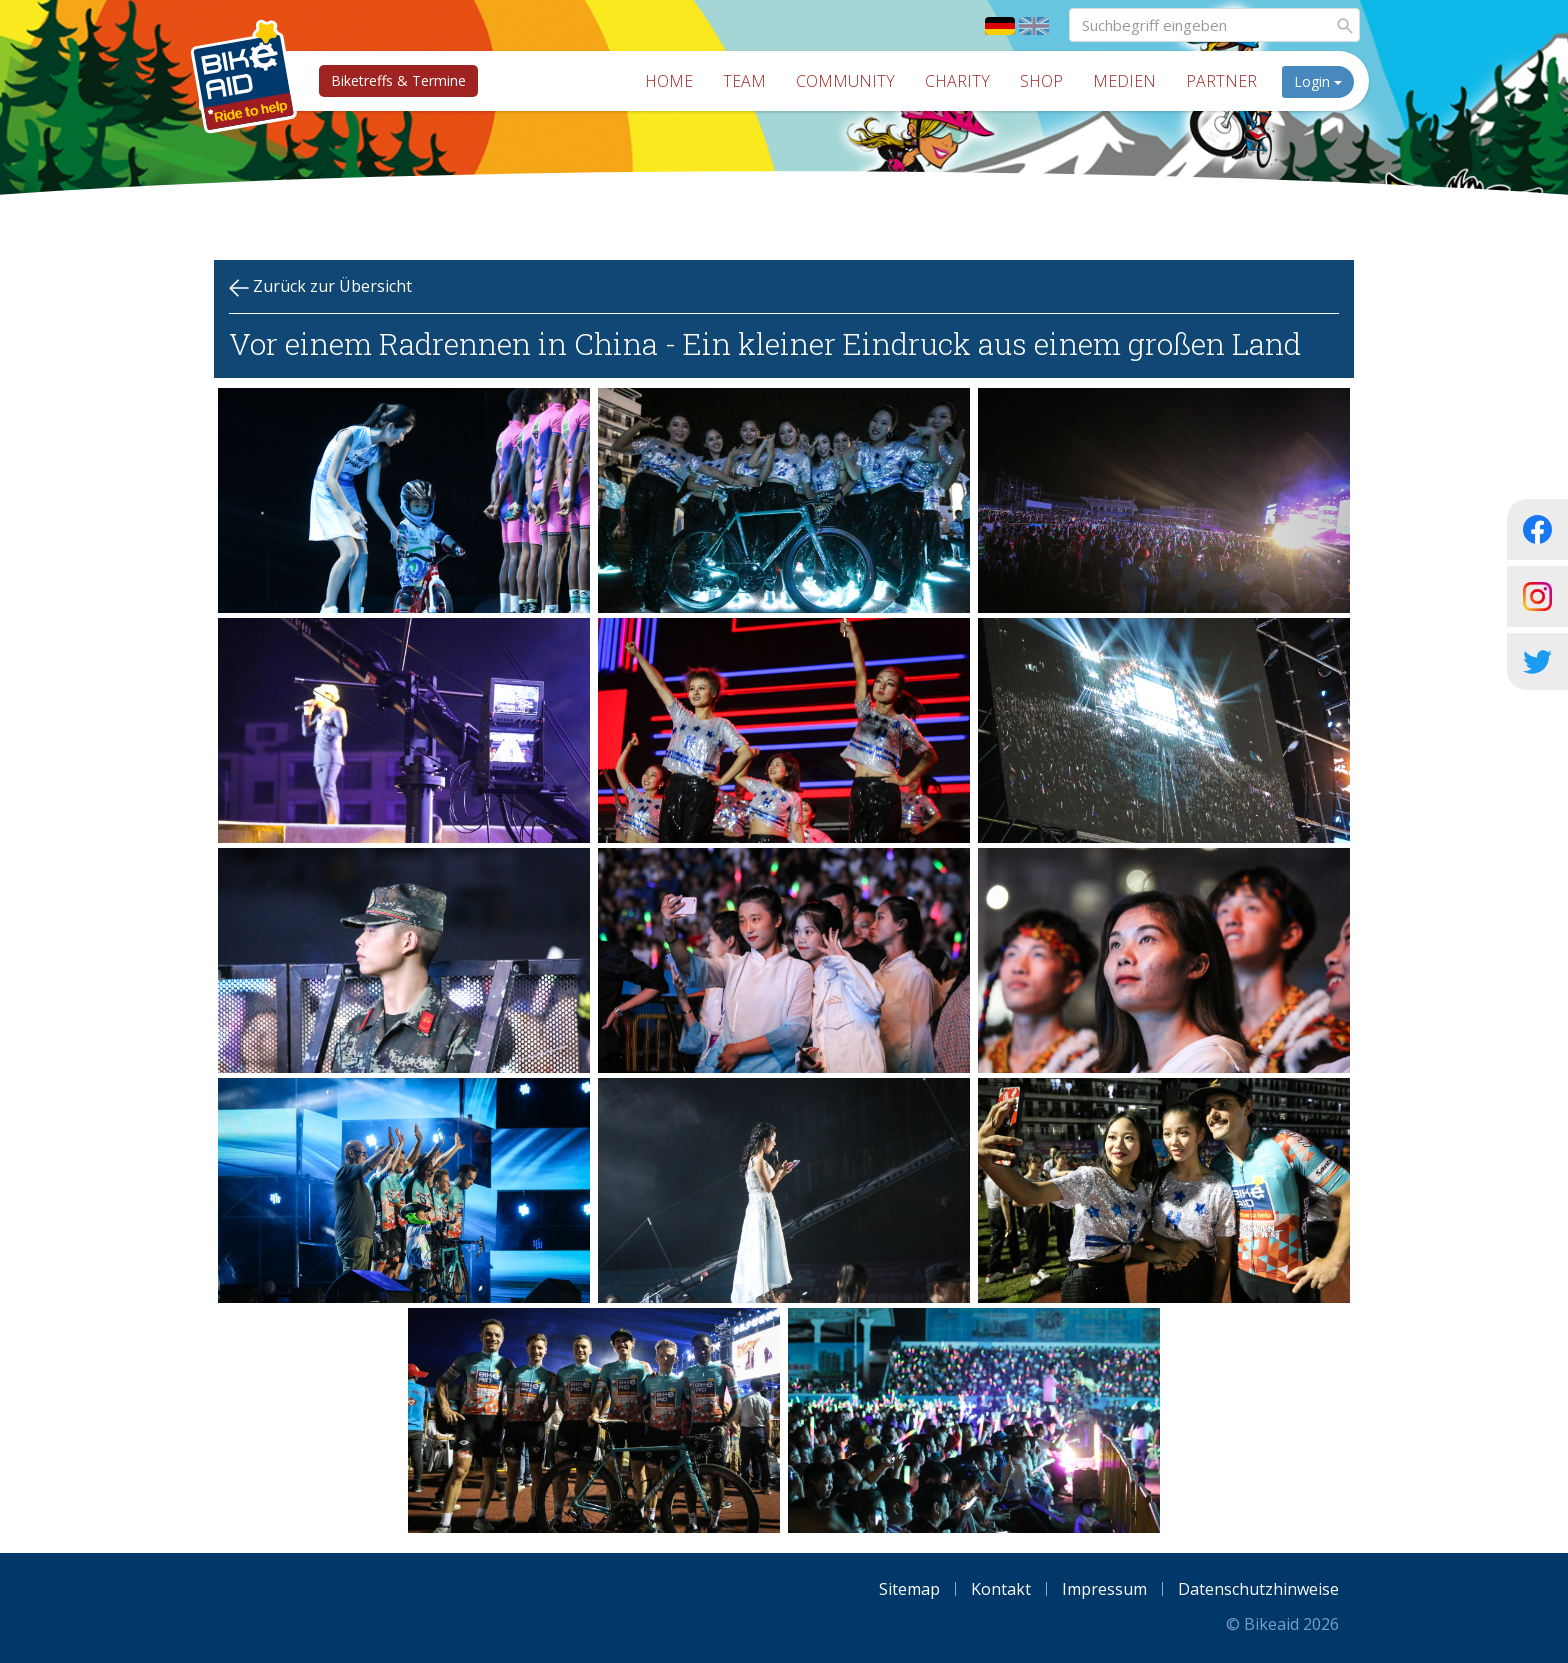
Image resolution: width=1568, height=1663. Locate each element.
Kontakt (1001, 1589)
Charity (957, 81)
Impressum (1104, 1589)
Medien (1124, 81)
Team (744, 81)
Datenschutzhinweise (1258, 1589)
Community (845, 81)
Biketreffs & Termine (398, 80)
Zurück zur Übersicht (320, 286)
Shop (1041, 81)
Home (669, 81)
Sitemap (909, 1589)
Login (1318, 81)
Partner (1221, 81)
